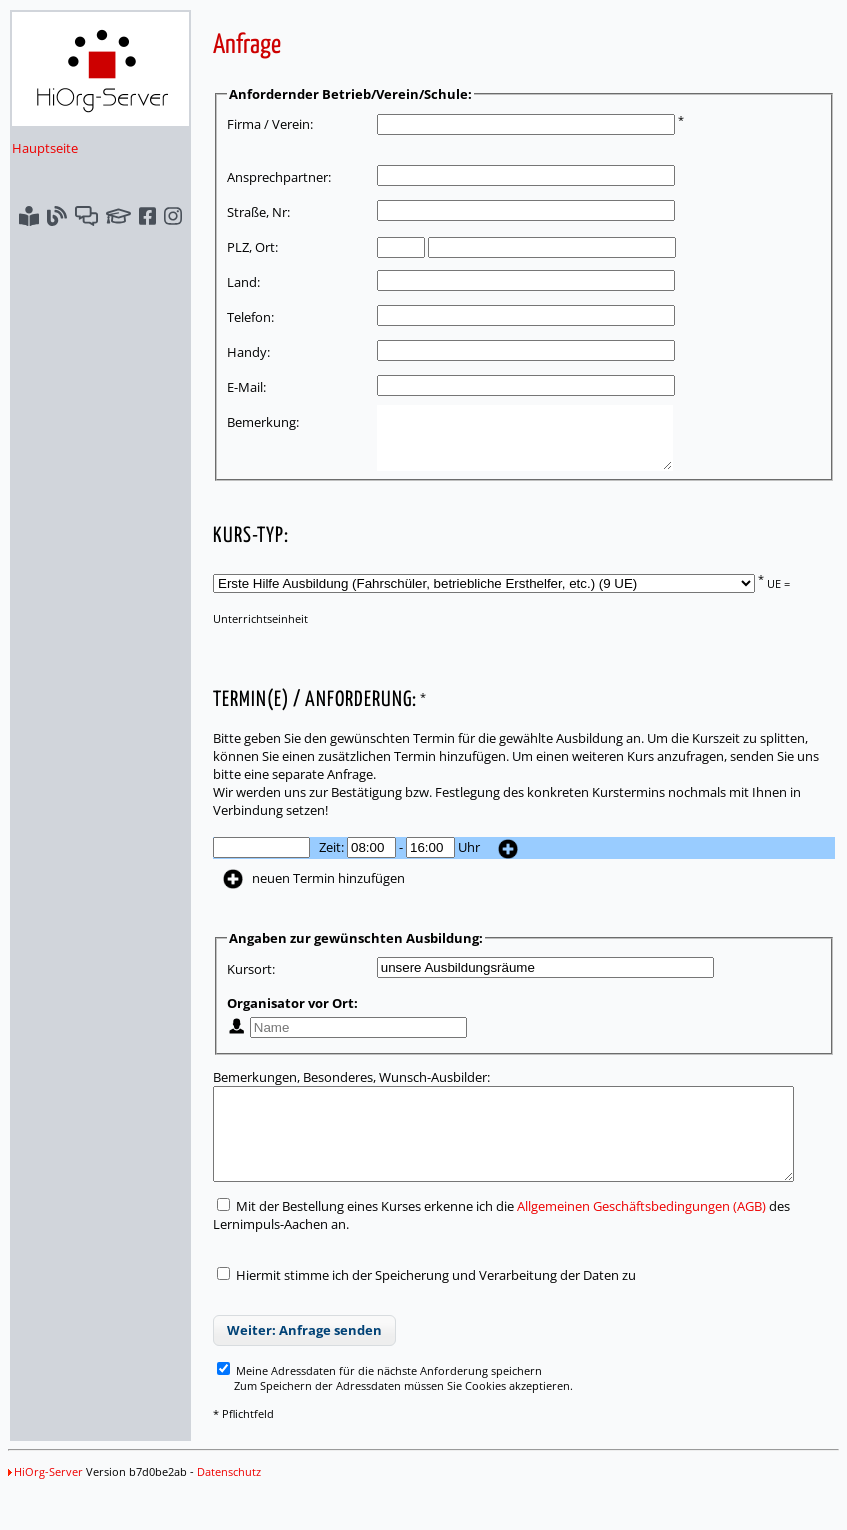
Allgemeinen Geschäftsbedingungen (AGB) (620, 1236)
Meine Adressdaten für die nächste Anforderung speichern (358, 1400)
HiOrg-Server (45, 1501)
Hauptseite (45, 148)
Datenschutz (229, 1501)
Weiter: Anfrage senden (283, 1360)
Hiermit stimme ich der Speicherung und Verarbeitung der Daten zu (415, 1305)
